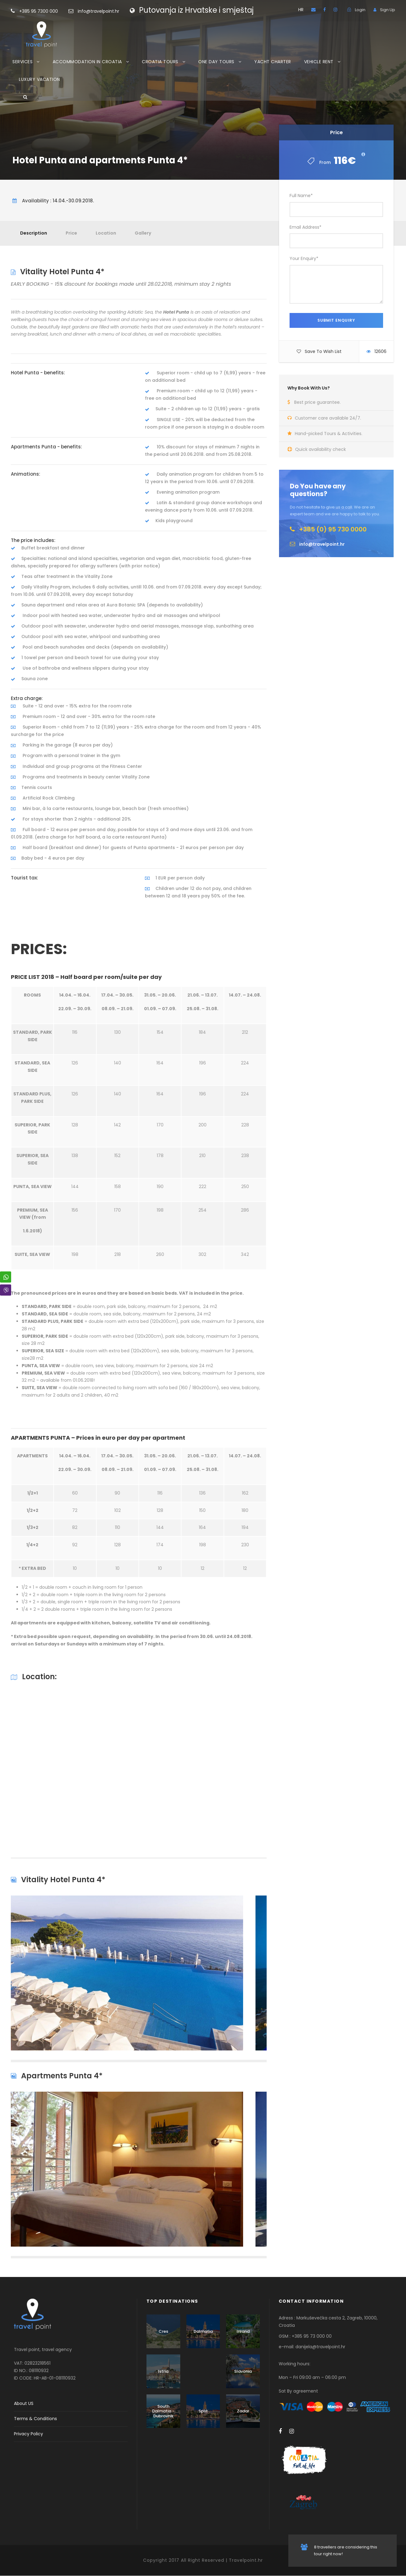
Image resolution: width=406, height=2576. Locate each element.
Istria (163, 2371)
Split (203, 2411)
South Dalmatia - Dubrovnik (163, 2411)
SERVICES (22, 62)
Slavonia (243, 2371)
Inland (243, 2331)
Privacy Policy (28, 2434)
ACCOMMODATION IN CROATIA (87, 62)
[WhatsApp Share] (5, 1277)
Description (33, 233)
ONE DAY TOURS (216, 62)
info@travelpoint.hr (98, 11)
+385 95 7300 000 (48, 11)
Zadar (243, 2411)
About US (23, 2403)
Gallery (143, 233)
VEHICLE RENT (319, 62)
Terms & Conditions (35, 2418)
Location (106, 233)
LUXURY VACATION (39, 79)
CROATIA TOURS (160, 62)
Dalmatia (203, 2331)
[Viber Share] (5, 1290)
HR (300, 10)
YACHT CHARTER (272, 62)
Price (71, 233)
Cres (163, 2331)
